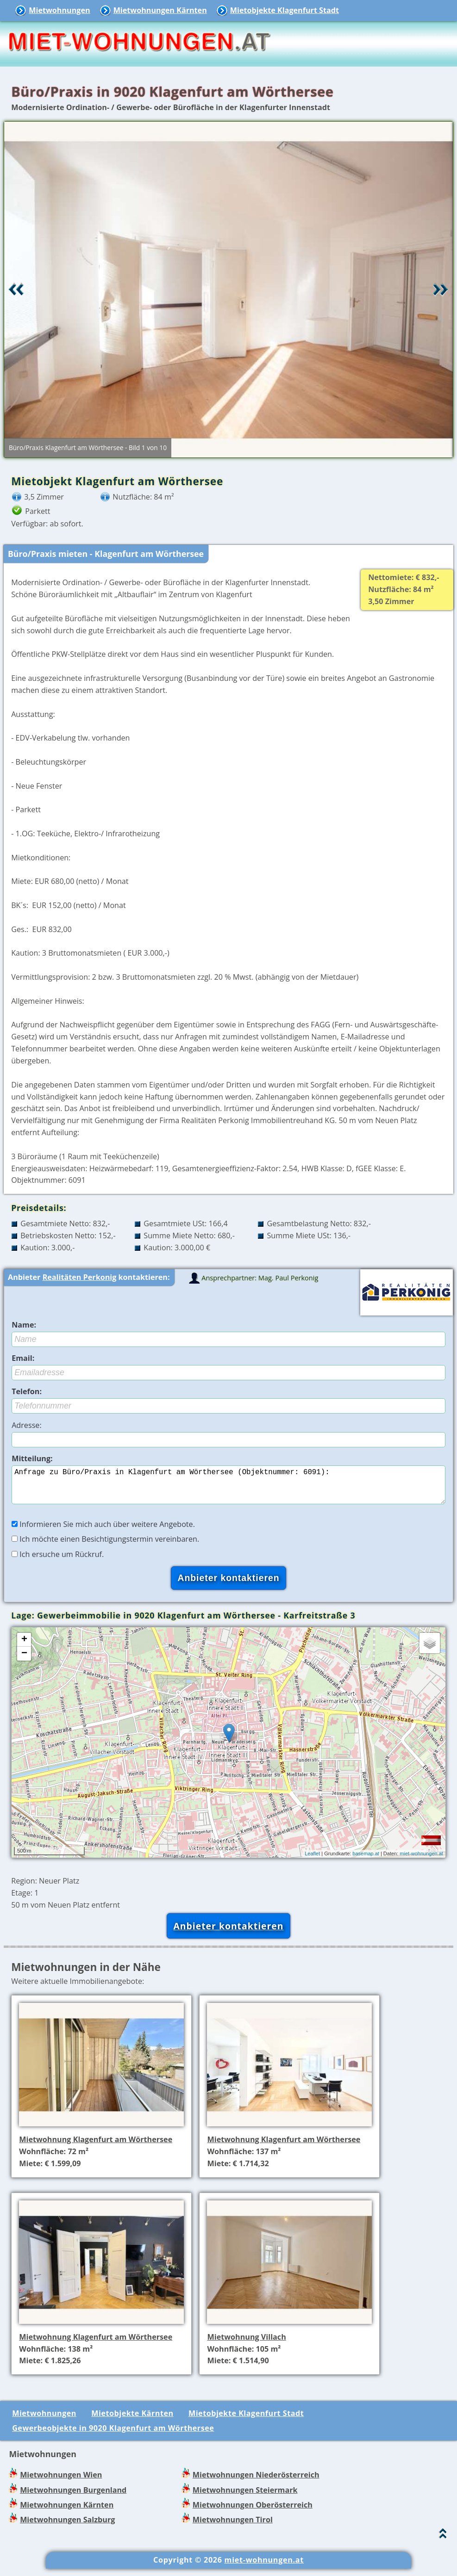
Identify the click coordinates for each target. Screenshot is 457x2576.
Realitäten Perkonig (80, 1277)
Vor (440, 289)
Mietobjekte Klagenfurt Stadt (284, 10)
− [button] (24, 1661)
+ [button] (24, 1647)
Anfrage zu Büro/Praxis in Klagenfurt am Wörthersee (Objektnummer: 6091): (228, 1488)
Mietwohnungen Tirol (233, 2527)
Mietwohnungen (59, 10)
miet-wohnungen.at (421, 1861)
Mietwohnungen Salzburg (67, 2527)
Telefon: (27, 1391)
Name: (24, 1325)
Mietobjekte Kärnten (132, 2420)
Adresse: (27, 1425)
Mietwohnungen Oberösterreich (253, 2512)
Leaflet (312, 1861)
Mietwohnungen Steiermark (245, 2497)
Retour (16, 289)
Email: (23, 1358)
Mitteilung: (32, 1458)
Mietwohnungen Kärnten (160, 10)
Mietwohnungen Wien (61, 2482)
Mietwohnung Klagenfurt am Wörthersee (95, 2147)
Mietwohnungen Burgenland (73, 2497)
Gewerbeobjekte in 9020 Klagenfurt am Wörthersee (113, 2435)
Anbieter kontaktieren (228, 1933)
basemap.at (365, 1861)
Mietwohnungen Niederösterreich (256, 2482)
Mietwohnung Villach (246, 2344)
